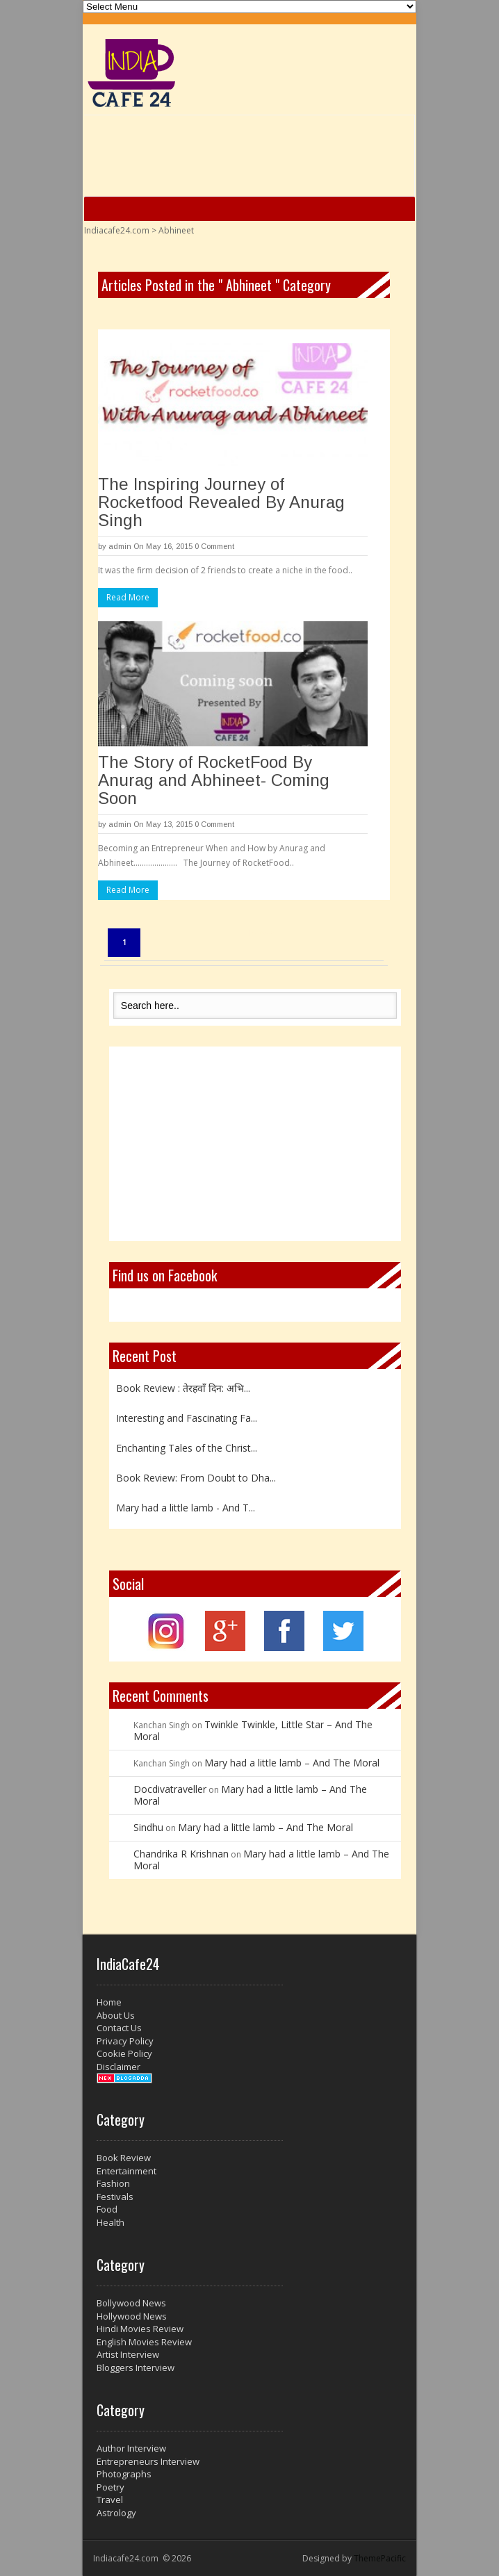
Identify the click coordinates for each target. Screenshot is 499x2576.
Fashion (113, 2183)
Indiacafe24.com (116, 230)
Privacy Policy (125, 2041)
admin (119, 546)
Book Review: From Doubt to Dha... (196, 1477)
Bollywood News (131, 2303)
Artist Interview (128, 2354)
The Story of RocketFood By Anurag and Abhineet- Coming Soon (213, 780)
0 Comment (214, 546)
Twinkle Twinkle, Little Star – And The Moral (253, 1730)
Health (110, 2222)
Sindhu (148, 1827)
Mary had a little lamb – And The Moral (291, 1762)
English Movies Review (144, 2342)
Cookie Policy (124, 2053)
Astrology (116, 2513)
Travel (110, 2499)
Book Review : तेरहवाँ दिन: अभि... (183, 1388)
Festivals (115, 2196)
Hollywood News (132, 2316)
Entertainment (126, 2171)
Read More (127, 597)
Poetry (110, 2487)
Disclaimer (118, 2066)
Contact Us (119, 2027)
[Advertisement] (255, 1144)
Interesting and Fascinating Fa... (186, 1418)
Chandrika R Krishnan (181, 1853)
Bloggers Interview (135, 2367)
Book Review (124, 2157)
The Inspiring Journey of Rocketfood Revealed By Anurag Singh (221, 502)
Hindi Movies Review (140, 2328)
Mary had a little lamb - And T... (185, 1507)
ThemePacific (380, 2558)
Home (109, 2002)
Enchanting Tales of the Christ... (186, 1447)
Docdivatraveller (169, 1789)
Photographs (124, 2474)
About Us (116, 2015)
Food (107, 2209)
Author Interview (131, 2448)
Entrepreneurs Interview (148, 2461)
